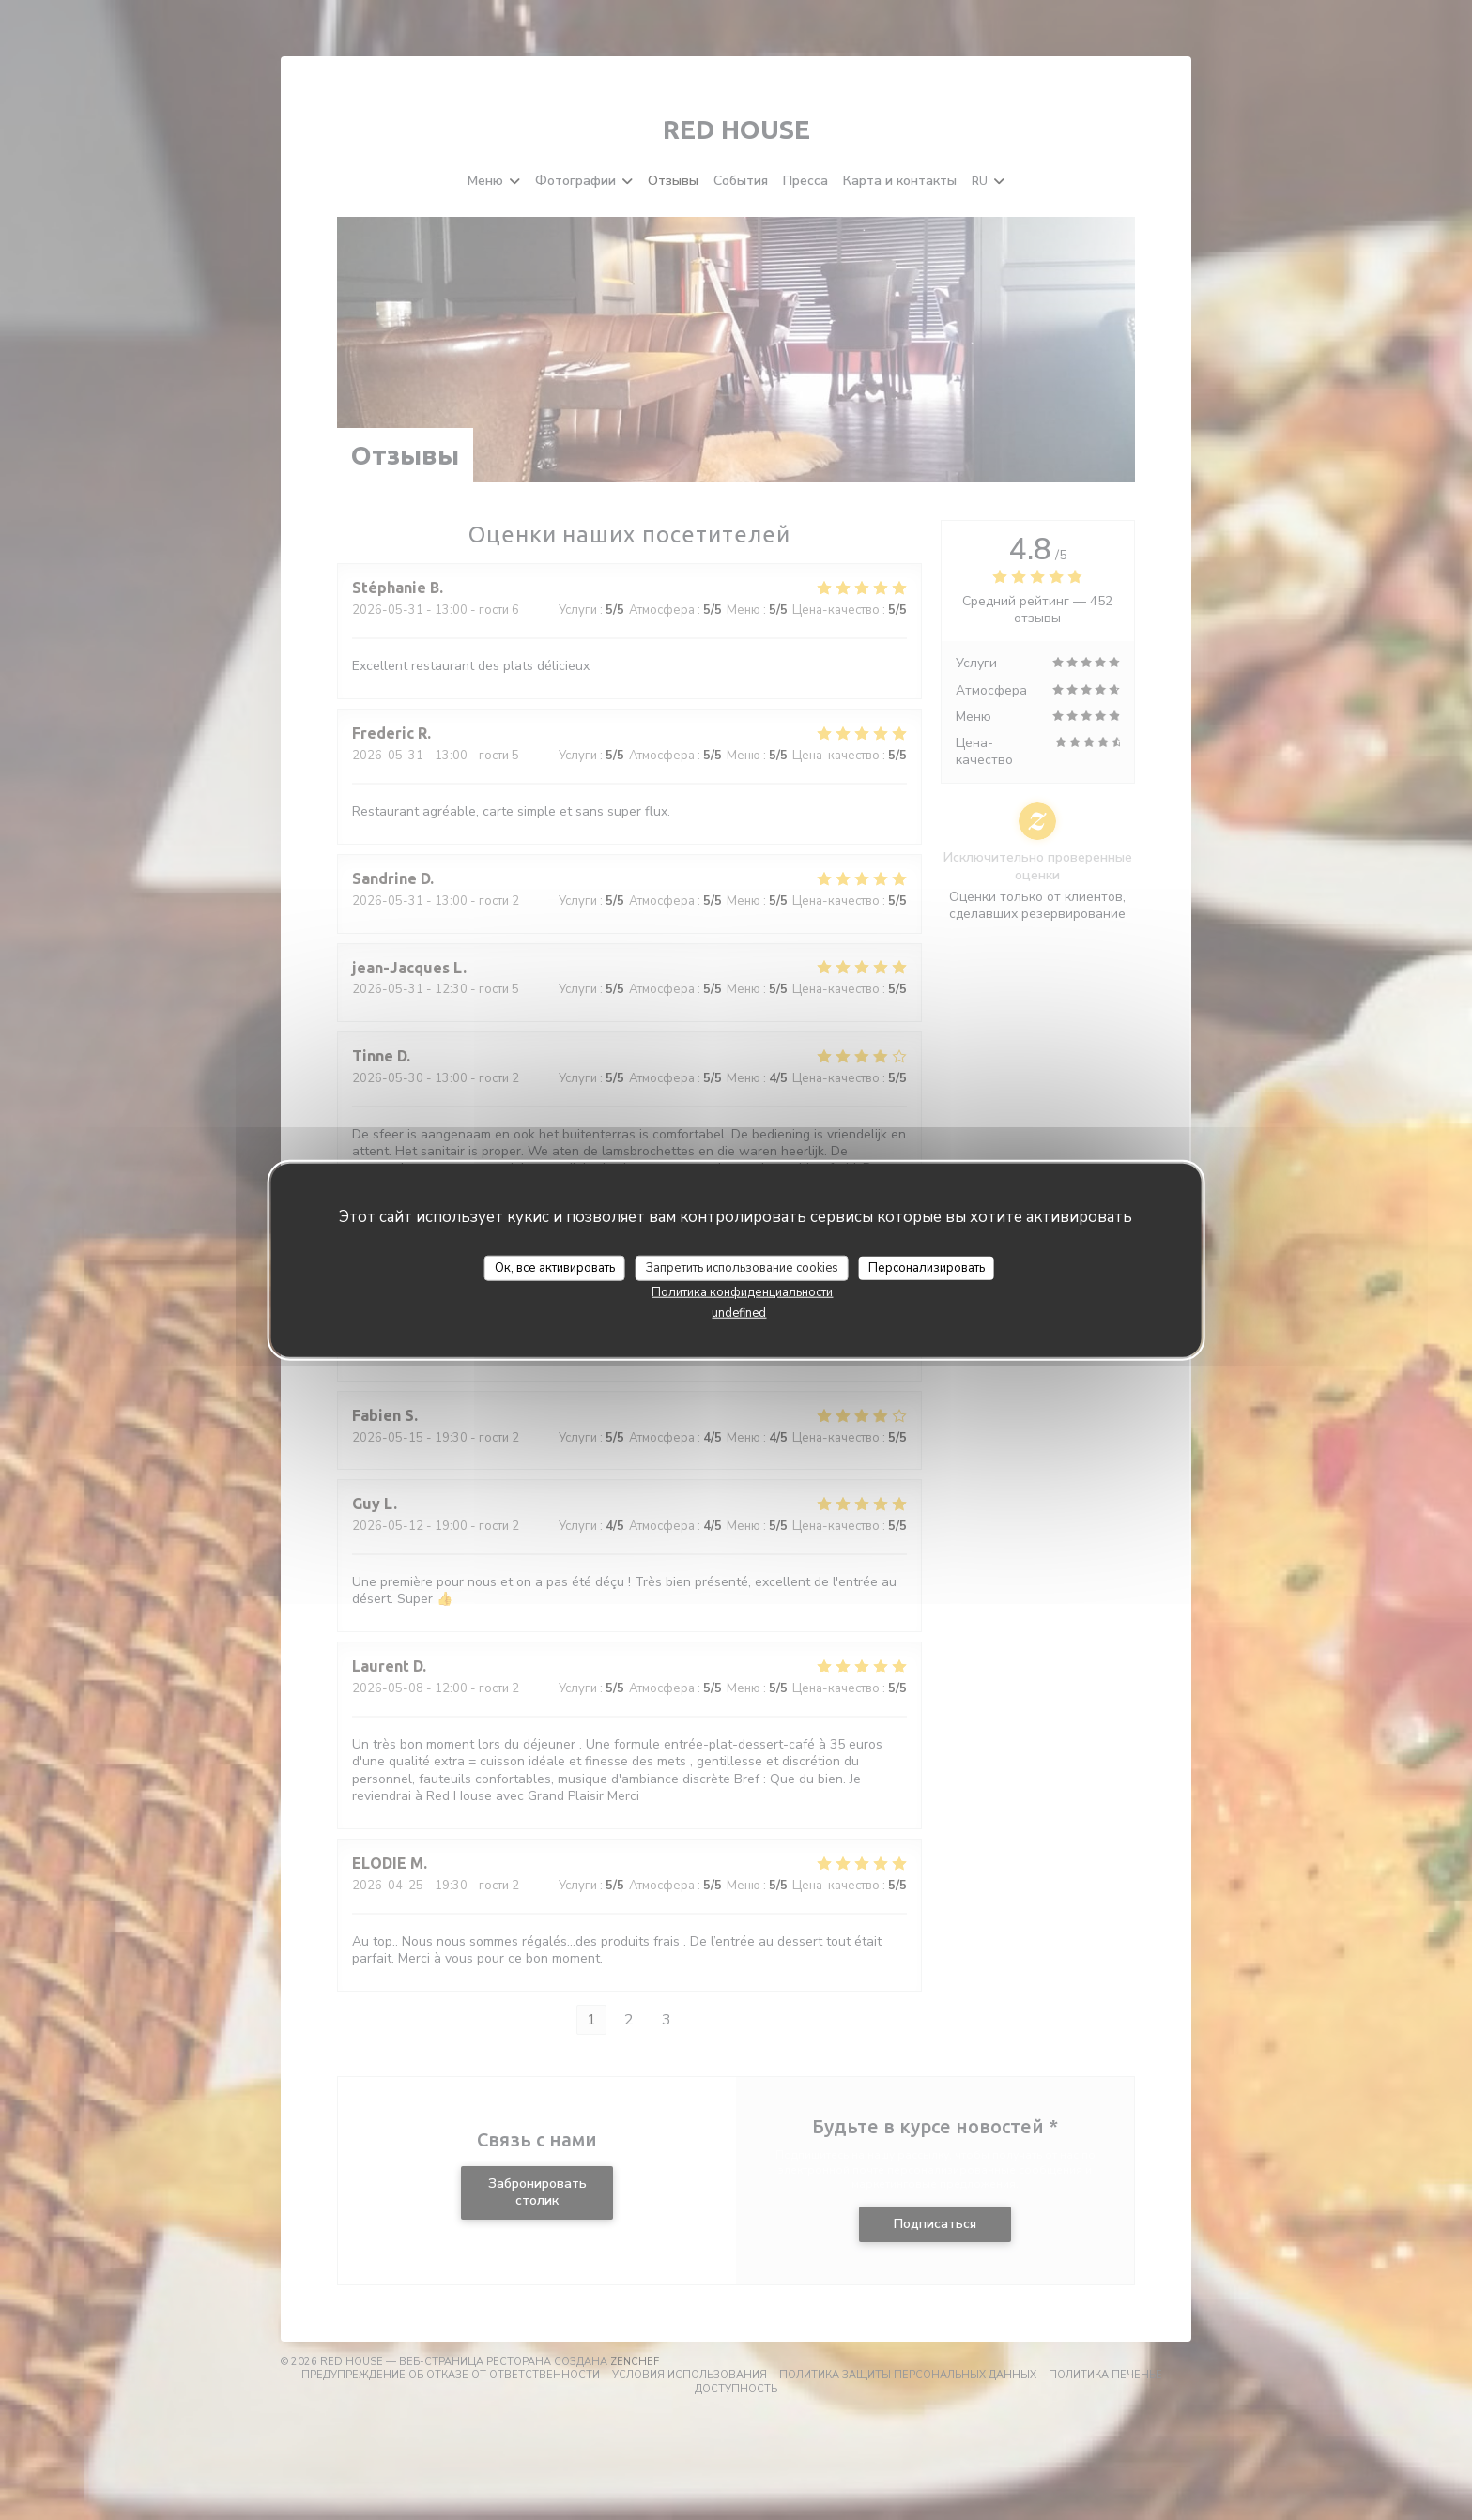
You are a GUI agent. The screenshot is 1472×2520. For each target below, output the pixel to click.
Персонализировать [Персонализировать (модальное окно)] (926, 1267)
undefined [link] (739, 1313)
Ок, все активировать (555, 1267)
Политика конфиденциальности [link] (742, 1292)
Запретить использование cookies (742, 1267)
